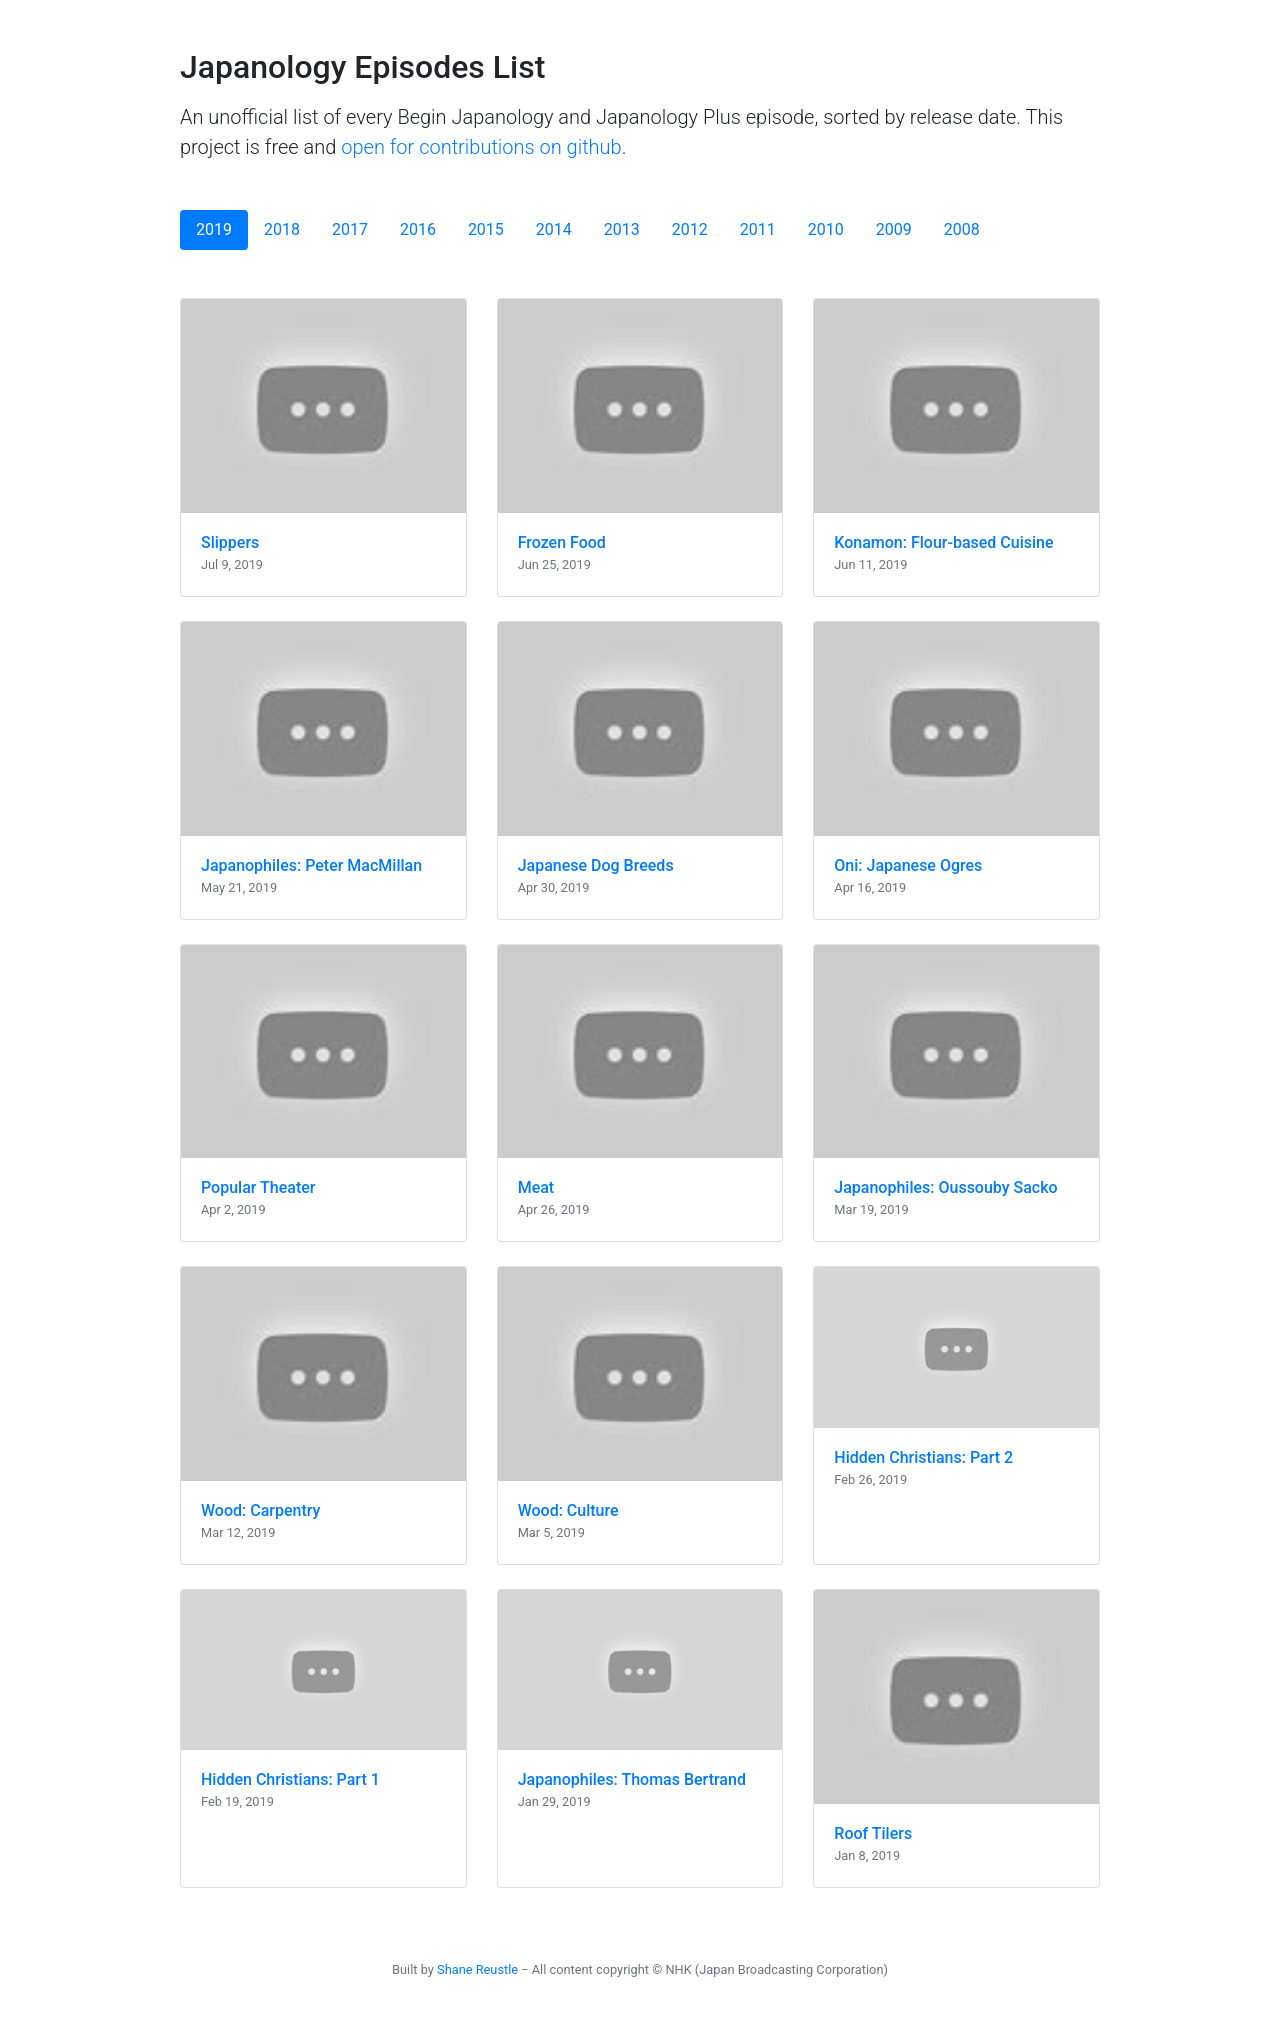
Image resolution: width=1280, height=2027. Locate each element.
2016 (418, 229)
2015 (486, 229)
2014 (554, 229)
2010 (826, 229)
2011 (758, 229)
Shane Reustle (477, 1969)
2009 (894, 229)
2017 (350, 229)
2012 (690, 229)
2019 (214, 229)
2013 (622, 229)
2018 (282, 229)
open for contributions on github (481, 147)
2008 (962, 229)
